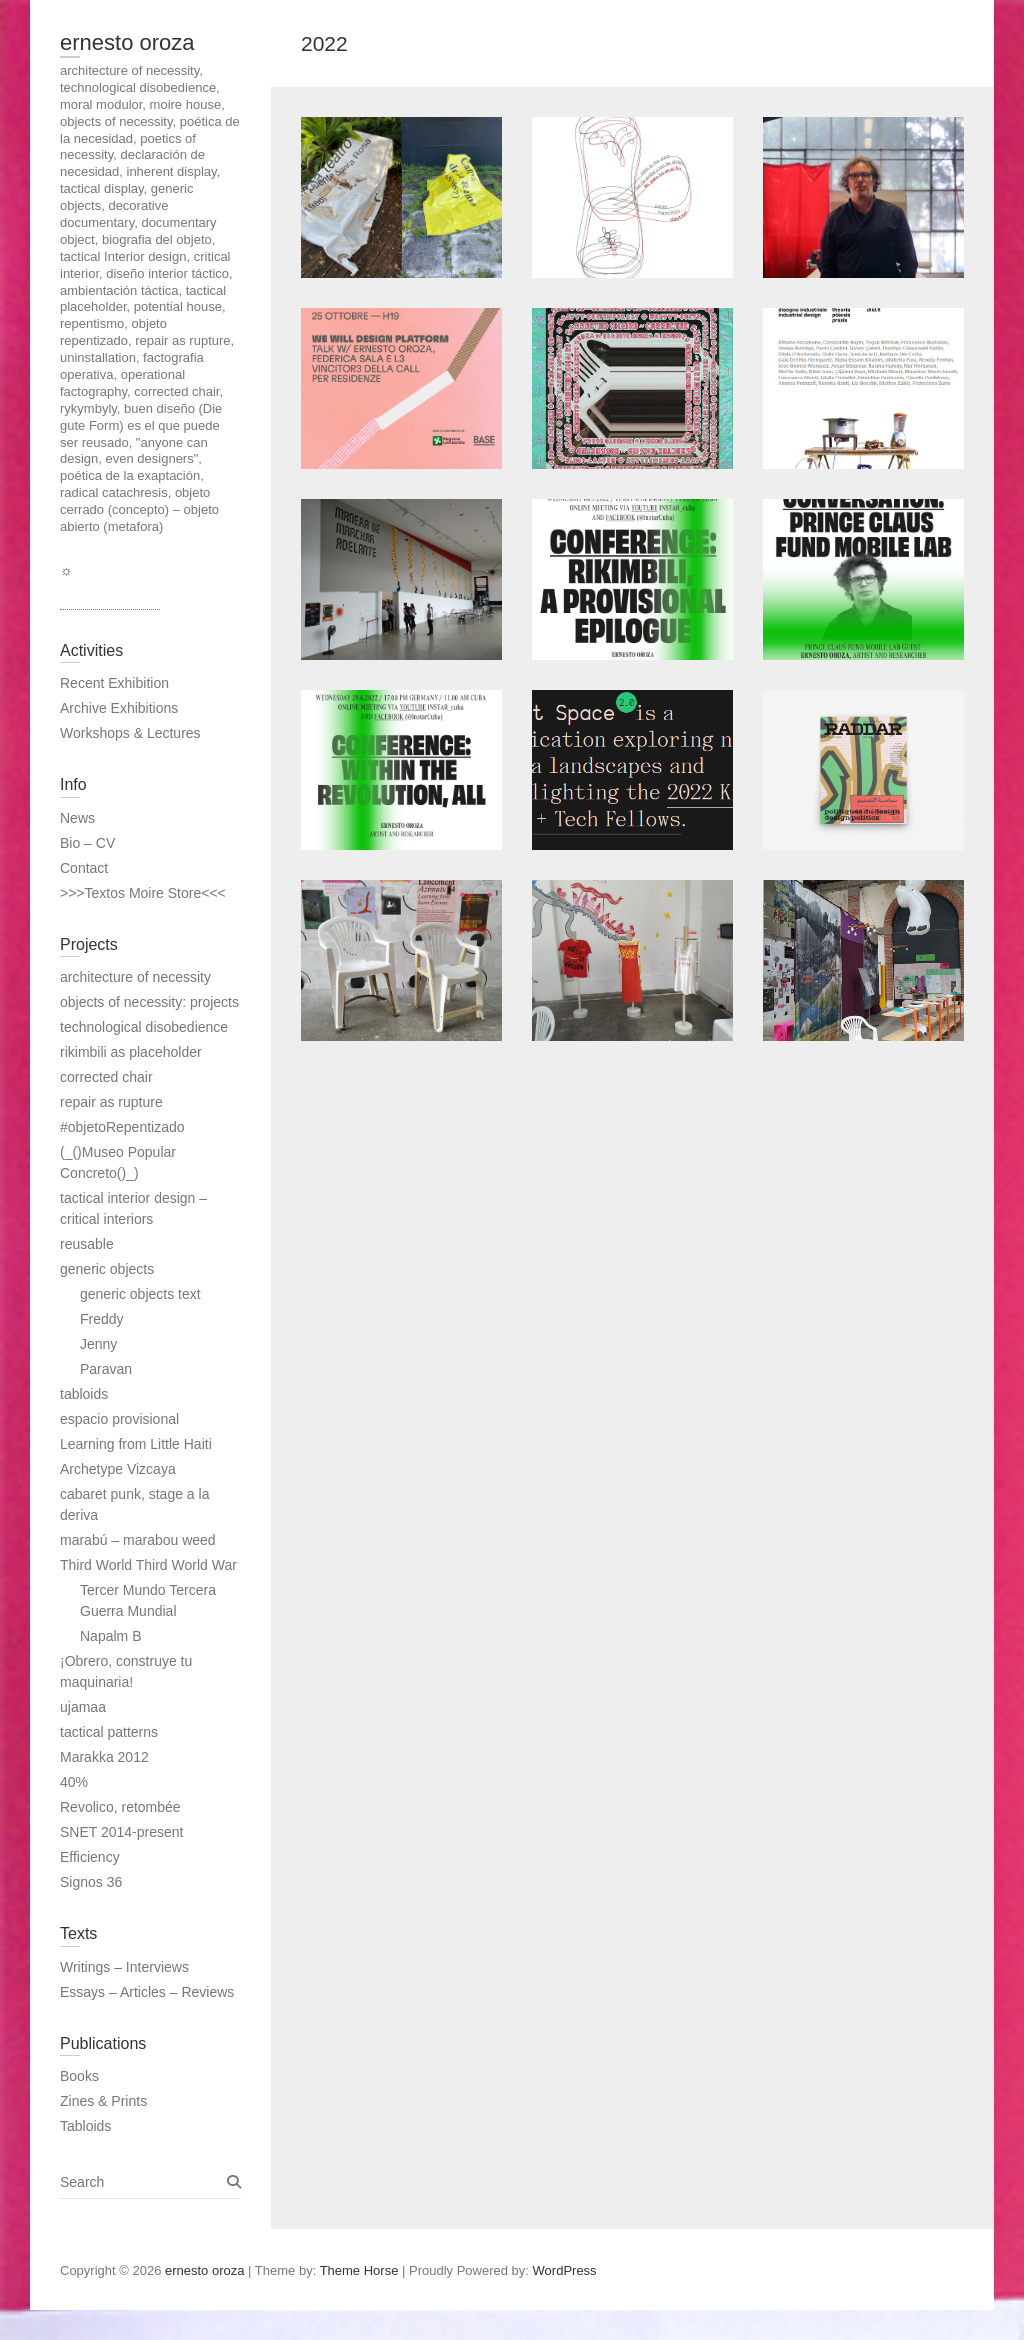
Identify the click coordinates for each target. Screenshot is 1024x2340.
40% (74, 1782)
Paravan (106, 1369)
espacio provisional (119, 1419)
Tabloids (85, 2126)
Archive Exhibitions (119, 708)
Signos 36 (91, 1882)
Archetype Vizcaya (118, 1469)
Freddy (102, 1319)
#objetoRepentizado (122, 1127)
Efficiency (90, 1857)
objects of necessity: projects (149, 1002)
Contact (84, 868)
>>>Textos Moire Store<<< (143, 893)
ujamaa (83, 1707)
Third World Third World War (148, 1565)
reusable (87, 1244)
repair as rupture (111, 1102)
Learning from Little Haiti (136, 1444)
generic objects (107, 1269)
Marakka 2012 (104, 1757)
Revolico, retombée (120, 1807)
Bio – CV (87, 843)
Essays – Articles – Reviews (147, 1992)
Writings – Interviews (124, 1967)
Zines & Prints (103, 2101)
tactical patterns (109, 1732)
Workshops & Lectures (130, 733)
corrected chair (106, 1077)
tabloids (84, 1394)
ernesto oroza (127, 42)
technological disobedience (144, 1027)
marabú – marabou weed (138, 1540)
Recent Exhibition (114, 683)
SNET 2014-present (121, 1832)
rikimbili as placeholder (131, 1052)
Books (79, 2076)
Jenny (98, 1344)
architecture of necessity (135, 977)
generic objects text (140, 1294)
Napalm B (110, 1636)
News (77, 818)
